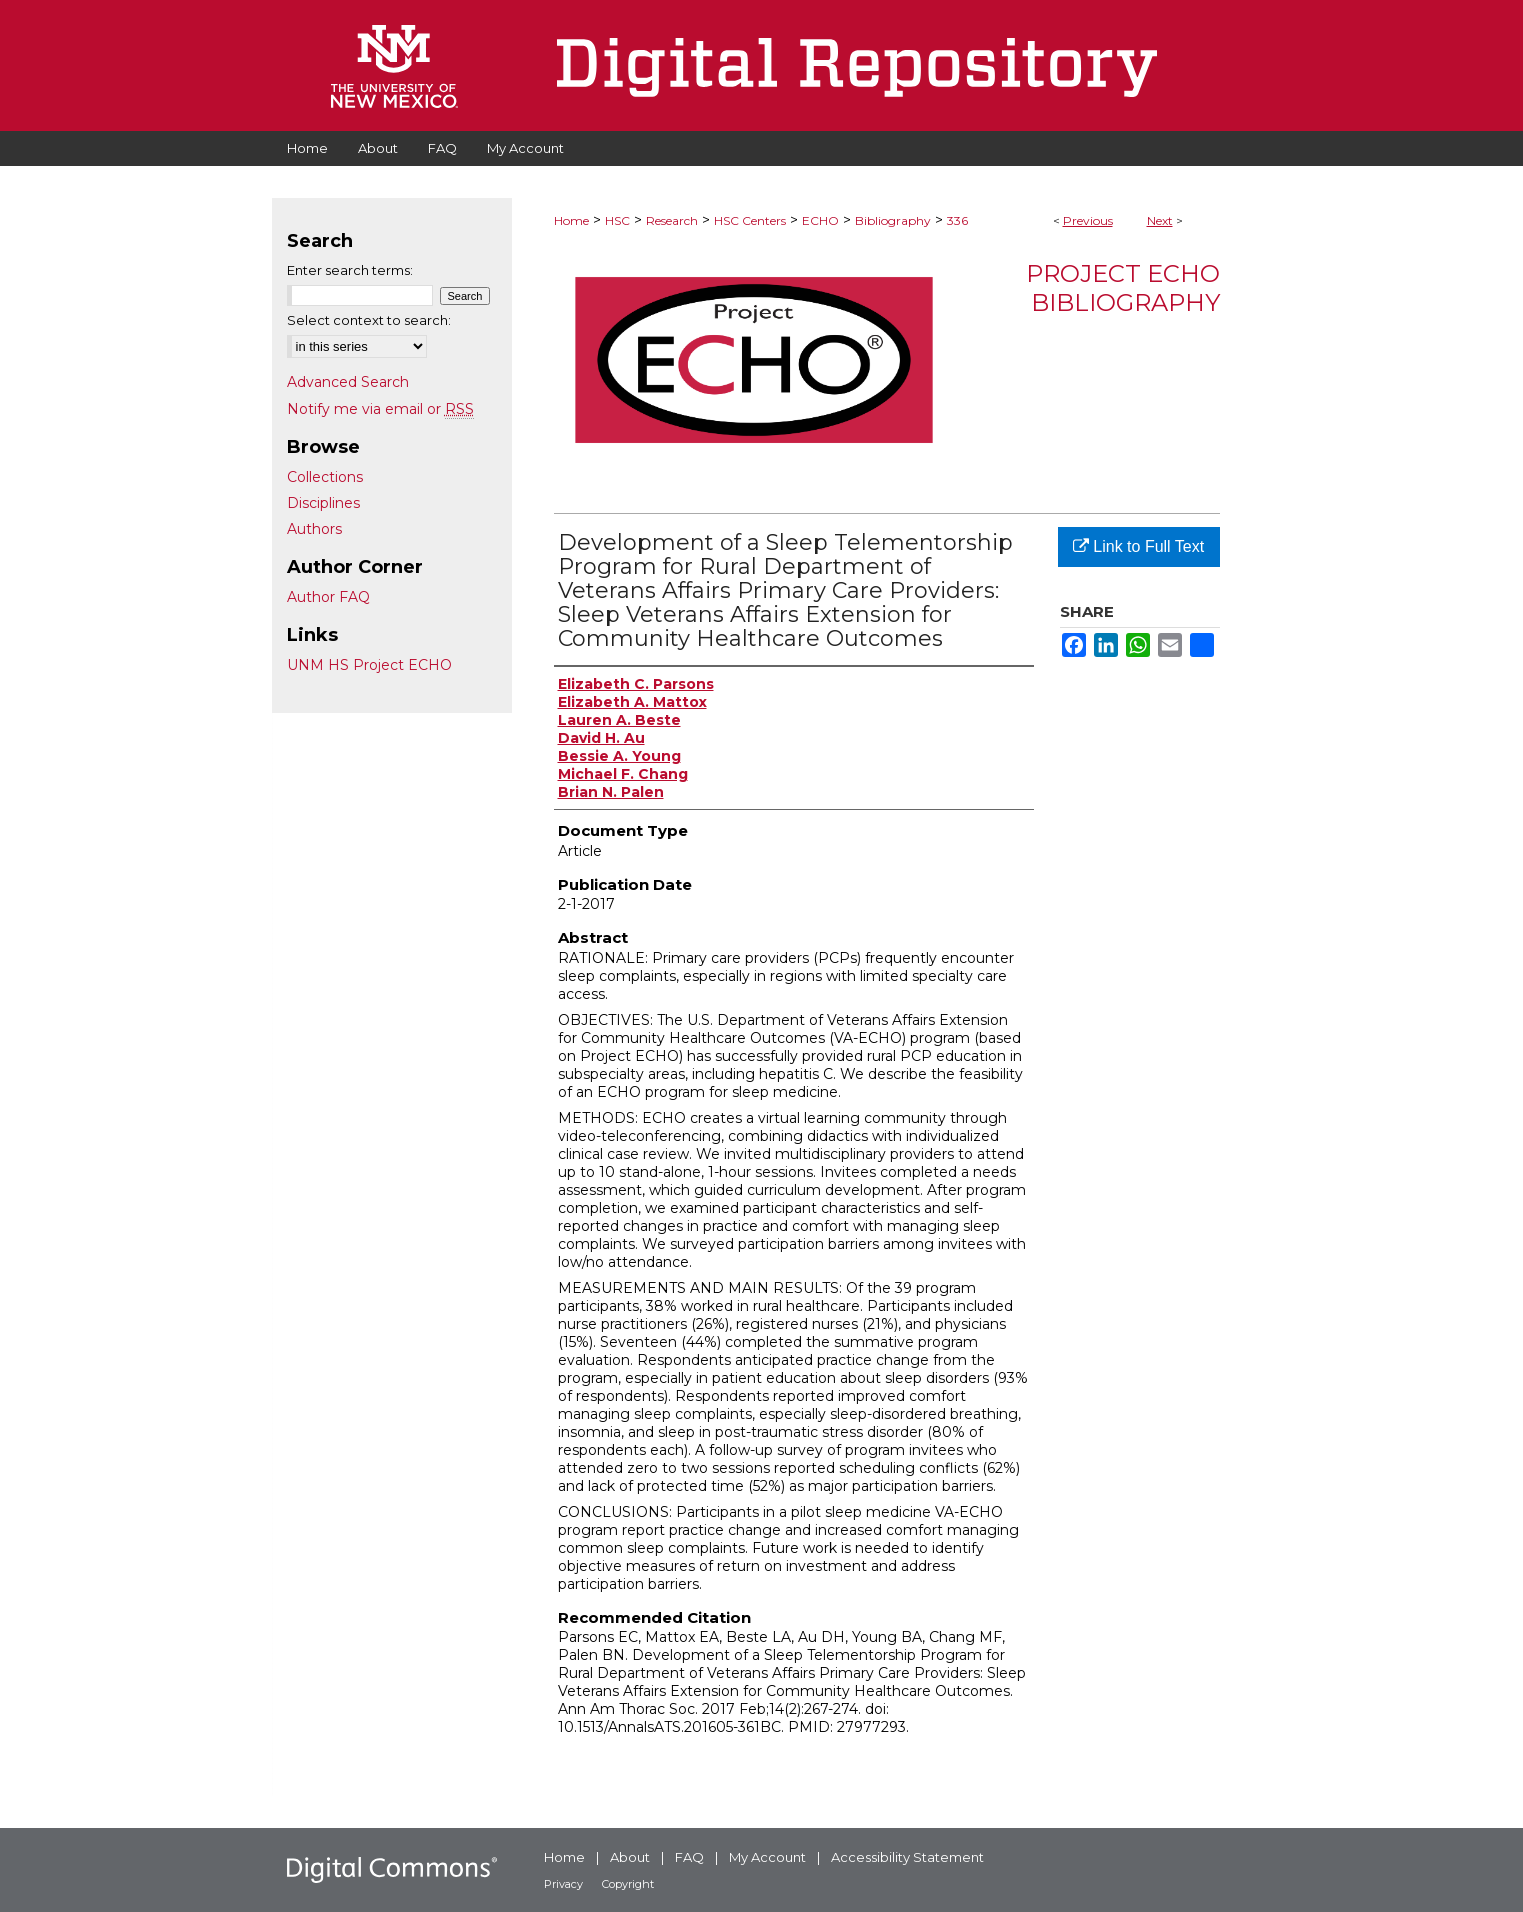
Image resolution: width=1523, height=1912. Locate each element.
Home (571, 220)
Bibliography (893, 220)
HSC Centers (750, 220)
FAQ (689, 1857)
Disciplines (323, 503)
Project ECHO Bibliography (1123, 288)
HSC (617, 220)
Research (672, 220)
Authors (314, 529)
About (630, 1857)
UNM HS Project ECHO (369, 665)
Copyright (628, 1884)
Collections (325, 477)
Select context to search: (369, 320)
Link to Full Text (1138, 546)
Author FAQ (328, 597)
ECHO (820, 220)
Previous (1088, 220)
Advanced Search (348, 382)
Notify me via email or (380, 409)
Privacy (563, 1884)
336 (957, 220)
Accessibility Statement (907, 1857)
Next (1160, 220)
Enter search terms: (350, 270)
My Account (767, 1857)
